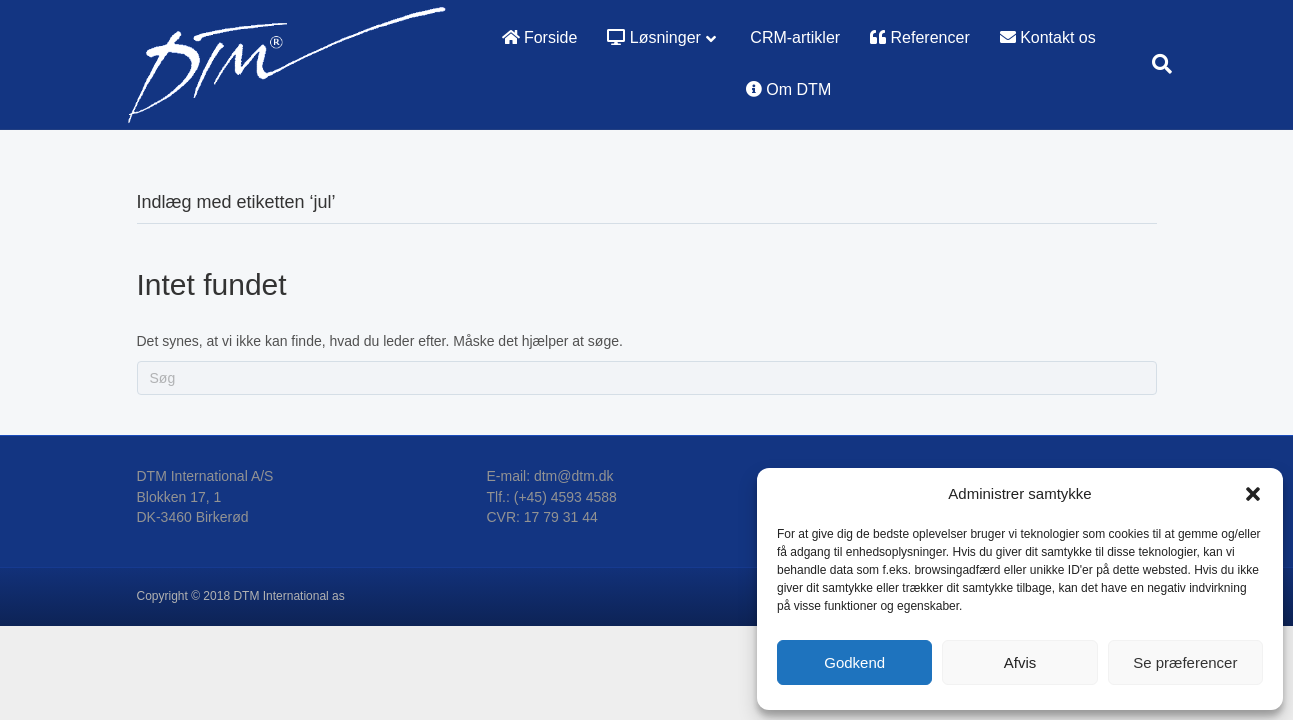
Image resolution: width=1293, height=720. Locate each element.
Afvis (1020, 662)
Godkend (854, 662)
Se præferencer (1185, 662)
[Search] (1154, 64)
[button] (1253, 494)
